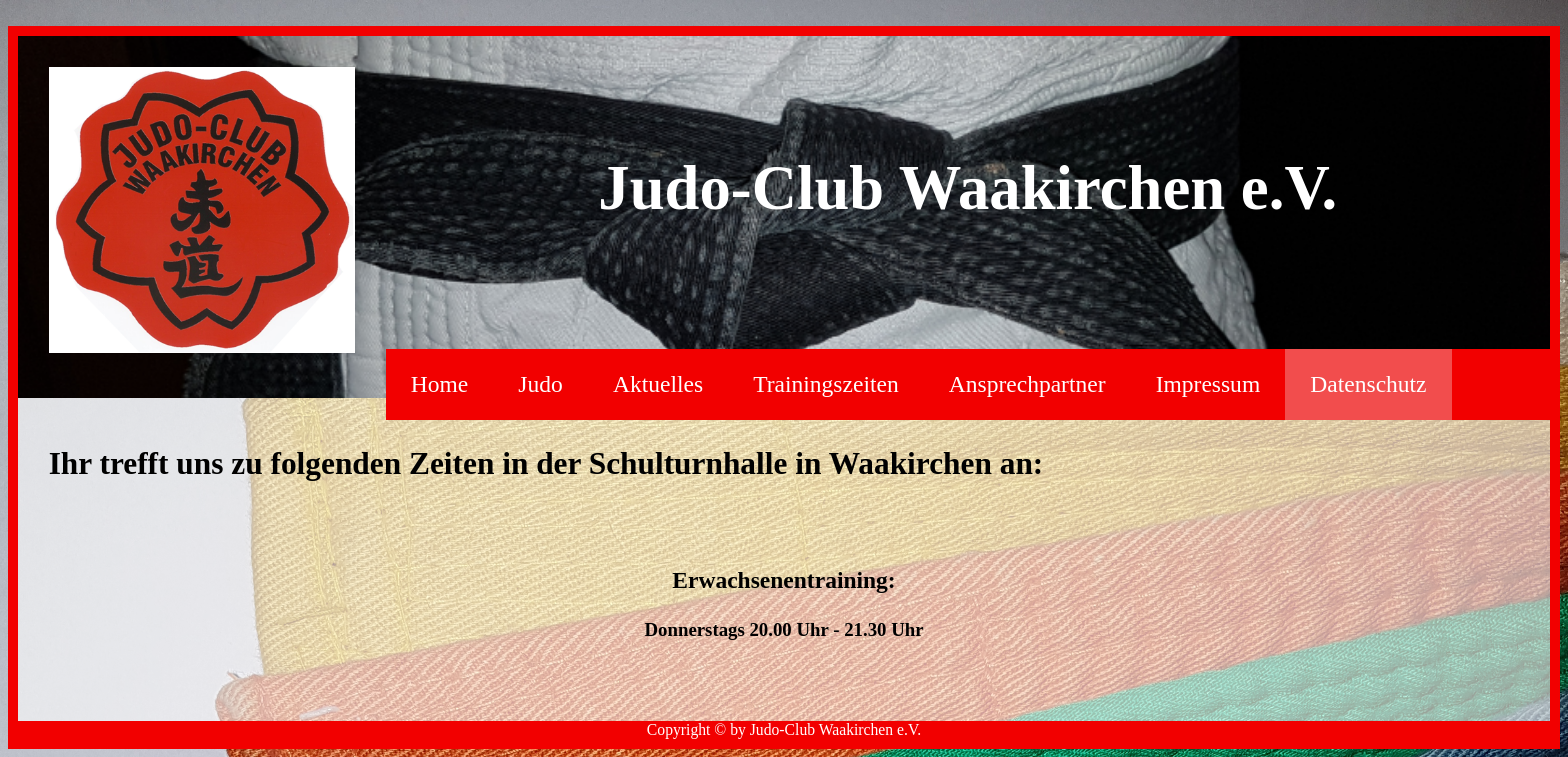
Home (439, 384)
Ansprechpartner (1027, 384)
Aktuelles (658, 384)
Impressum (1208, 384)
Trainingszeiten (825, 384)
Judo (540, 384)
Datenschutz (1368, 384)
